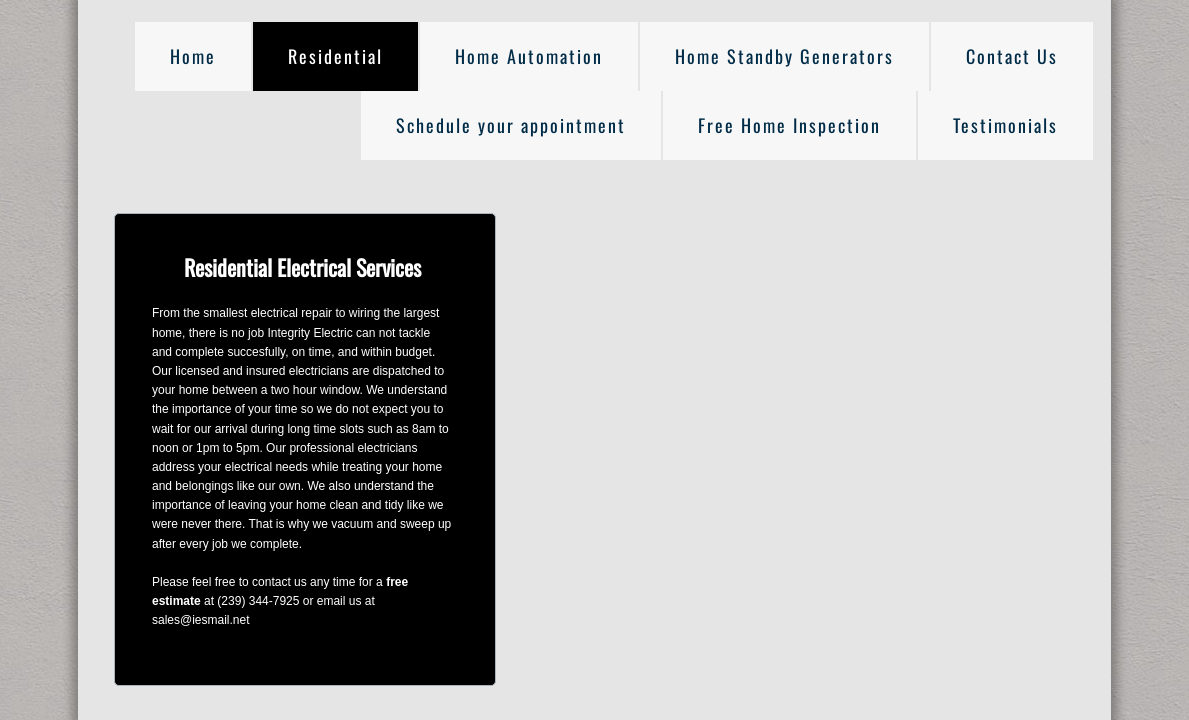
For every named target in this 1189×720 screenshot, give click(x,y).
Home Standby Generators (784, 56)
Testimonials (1005, 125)
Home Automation (529, 56)
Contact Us (1012, 56)
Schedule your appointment (511, 125)
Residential (335, 56)
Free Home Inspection (789, 125)
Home (193, 56)
